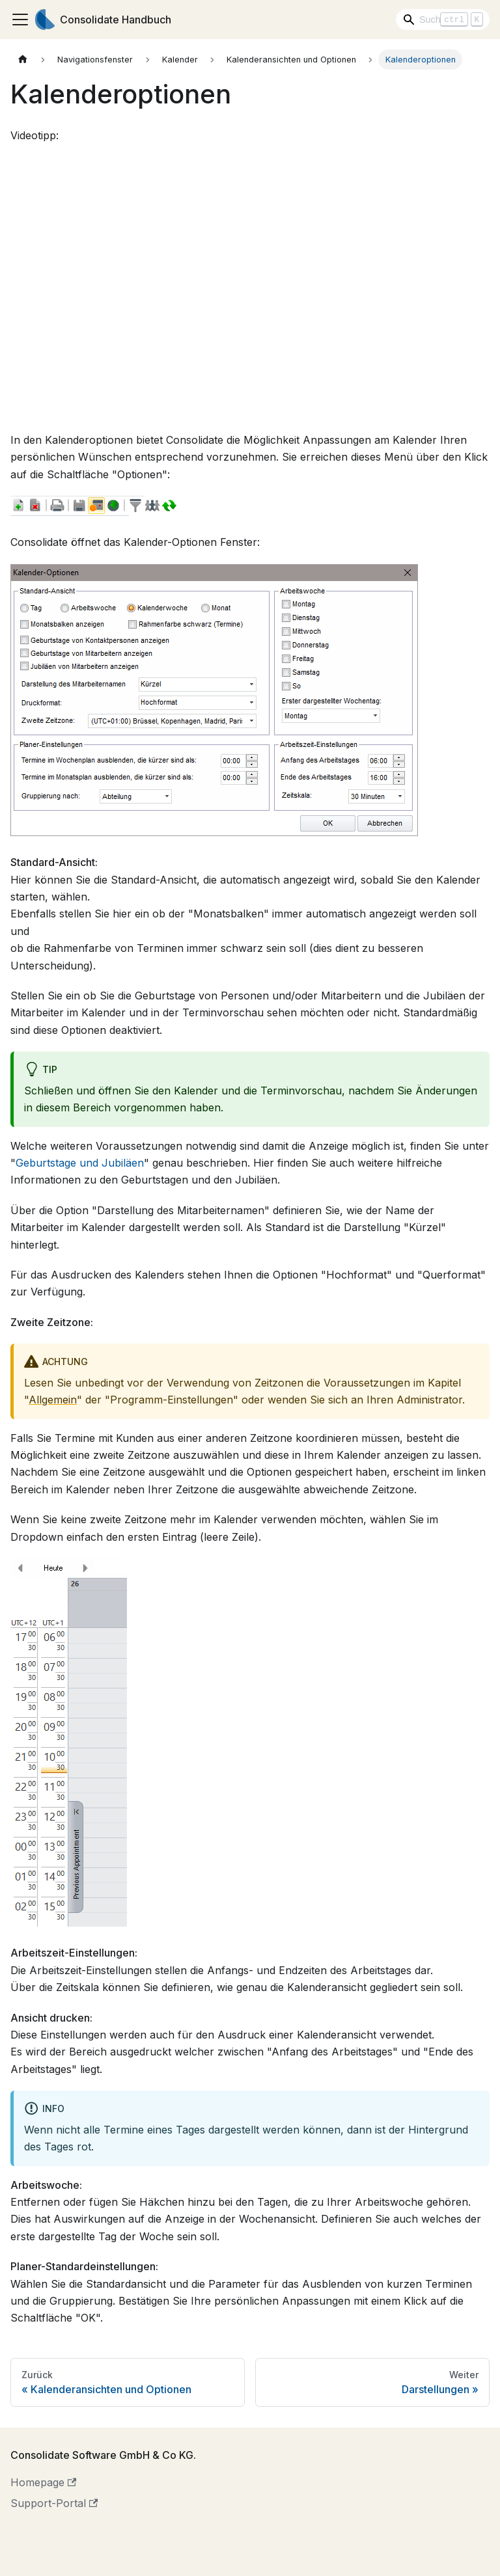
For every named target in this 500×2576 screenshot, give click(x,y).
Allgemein (53, 1399)
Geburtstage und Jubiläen (80, 1162)
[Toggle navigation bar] (20, 19)
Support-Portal (54, 2503)
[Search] (443, 19)
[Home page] (22, 59)
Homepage (43, 2482)
